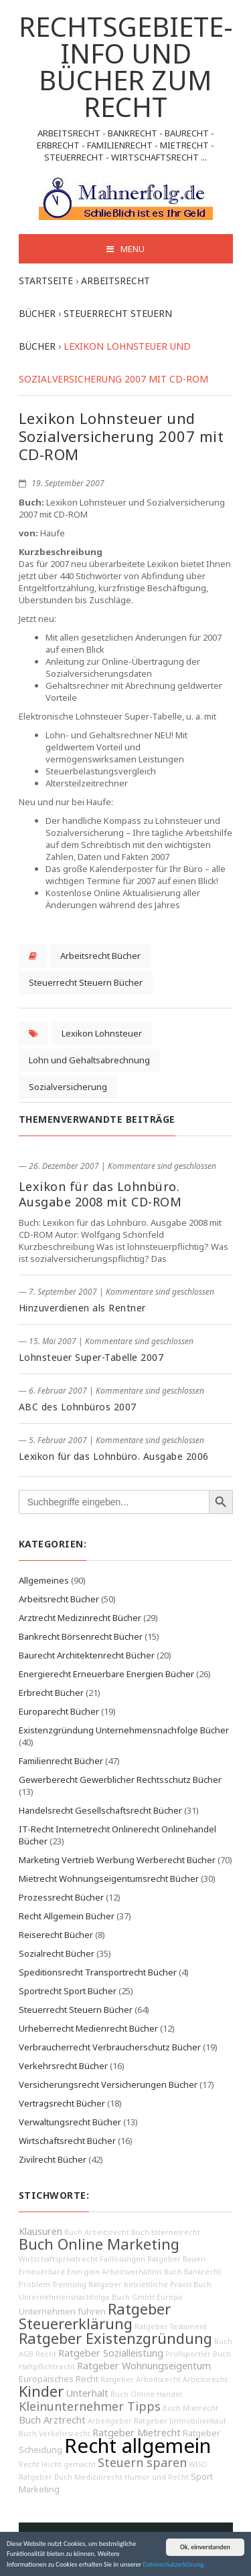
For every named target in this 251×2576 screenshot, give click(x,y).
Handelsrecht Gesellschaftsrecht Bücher (100, 1810)
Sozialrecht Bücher (56, 1953)
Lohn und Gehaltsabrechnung (89, 1060)
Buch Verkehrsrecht (54, 2433)
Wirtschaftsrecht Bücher (67, 2141)
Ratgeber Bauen (176, 2259)
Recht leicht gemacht (57, 2464)
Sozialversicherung (68, 1087)
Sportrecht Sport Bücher (67, 1991)
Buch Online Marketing (99, 2244)
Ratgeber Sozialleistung (110, 2353)
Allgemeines (44, 1580)
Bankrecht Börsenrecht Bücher (81, 1636)
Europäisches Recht (58, 2379)
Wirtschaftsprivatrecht (58, 2259)
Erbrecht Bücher (51, 1693)
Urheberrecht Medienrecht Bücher (88, 2028)
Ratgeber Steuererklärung (95, 2316)
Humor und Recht (156, 2477)
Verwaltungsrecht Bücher (70, 2122)
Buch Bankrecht (192, 2271)
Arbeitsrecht (205, 2379)
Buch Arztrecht (52, 2419)
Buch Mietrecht (190, 2408)
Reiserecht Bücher (56, 1935)
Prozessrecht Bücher (61, 1897)
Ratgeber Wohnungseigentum (144, 2365)
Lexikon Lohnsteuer (102, 1033)
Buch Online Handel (146, 2394)
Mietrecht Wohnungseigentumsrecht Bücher (109, 1878)
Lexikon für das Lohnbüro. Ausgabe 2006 (114, 1456)
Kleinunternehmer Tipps (90, 2406)
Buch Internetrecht (165, 2232)
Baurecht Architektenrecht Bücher (87, 1655)
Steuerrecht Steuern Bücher (86, 982)
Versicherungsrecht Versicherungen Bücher (108, 2084)
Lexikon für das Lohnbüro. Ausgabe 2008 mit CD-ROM (100, 1194)
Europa (169, 2297)
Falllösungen (122, 2259)
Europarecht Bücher (59, 1711)
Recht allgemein (137, 2445)
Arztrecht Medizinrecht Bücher (80, 1618)
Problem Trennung (52, 2284)
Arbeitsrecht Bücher (100, 956)
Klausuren (40, 2231)
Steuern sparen (142, 2462)
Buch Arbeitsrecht (96, 2232)
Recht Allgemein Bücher (66, 1916)
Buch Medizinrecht (88, 2477)
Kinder (41, 2391)
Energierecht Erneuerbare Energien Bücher (106, 1674)
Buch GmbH (133, 2297)
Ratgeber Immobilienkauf (180, 2421)
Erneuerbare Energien (59, 2271)
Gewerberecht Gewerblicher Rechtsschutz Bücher (120, 1780)
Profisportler (188, 2354)
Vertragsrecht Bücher (62, 2103)
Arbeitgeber (110, 2421)
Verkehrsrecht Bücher (63, 2066)
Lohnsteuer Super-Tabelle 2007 (91, 1357)
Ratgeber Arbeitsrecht (140, 2379)
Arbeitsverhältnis (132, 2271)
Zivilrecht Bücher (52, 2159)
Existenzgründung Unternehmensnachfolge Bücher (124, 1730)
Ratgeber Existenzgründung (115, 2338)
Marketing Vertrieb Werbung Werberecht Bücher (117, 1860)
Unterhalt (87, 2393)
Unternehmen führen (62, 2311)
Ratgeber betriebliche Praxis (139, 2284)
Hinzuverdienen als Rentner (82, 1307)
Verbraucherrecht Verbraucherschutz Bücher (110, 2047)
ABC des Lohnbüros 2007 (78, 1406)
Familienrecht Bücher (61, 1761)
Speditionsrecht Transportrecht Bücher (98, 1972)
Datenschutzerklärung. (174, 2565)
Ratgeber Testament (171, 2326)
